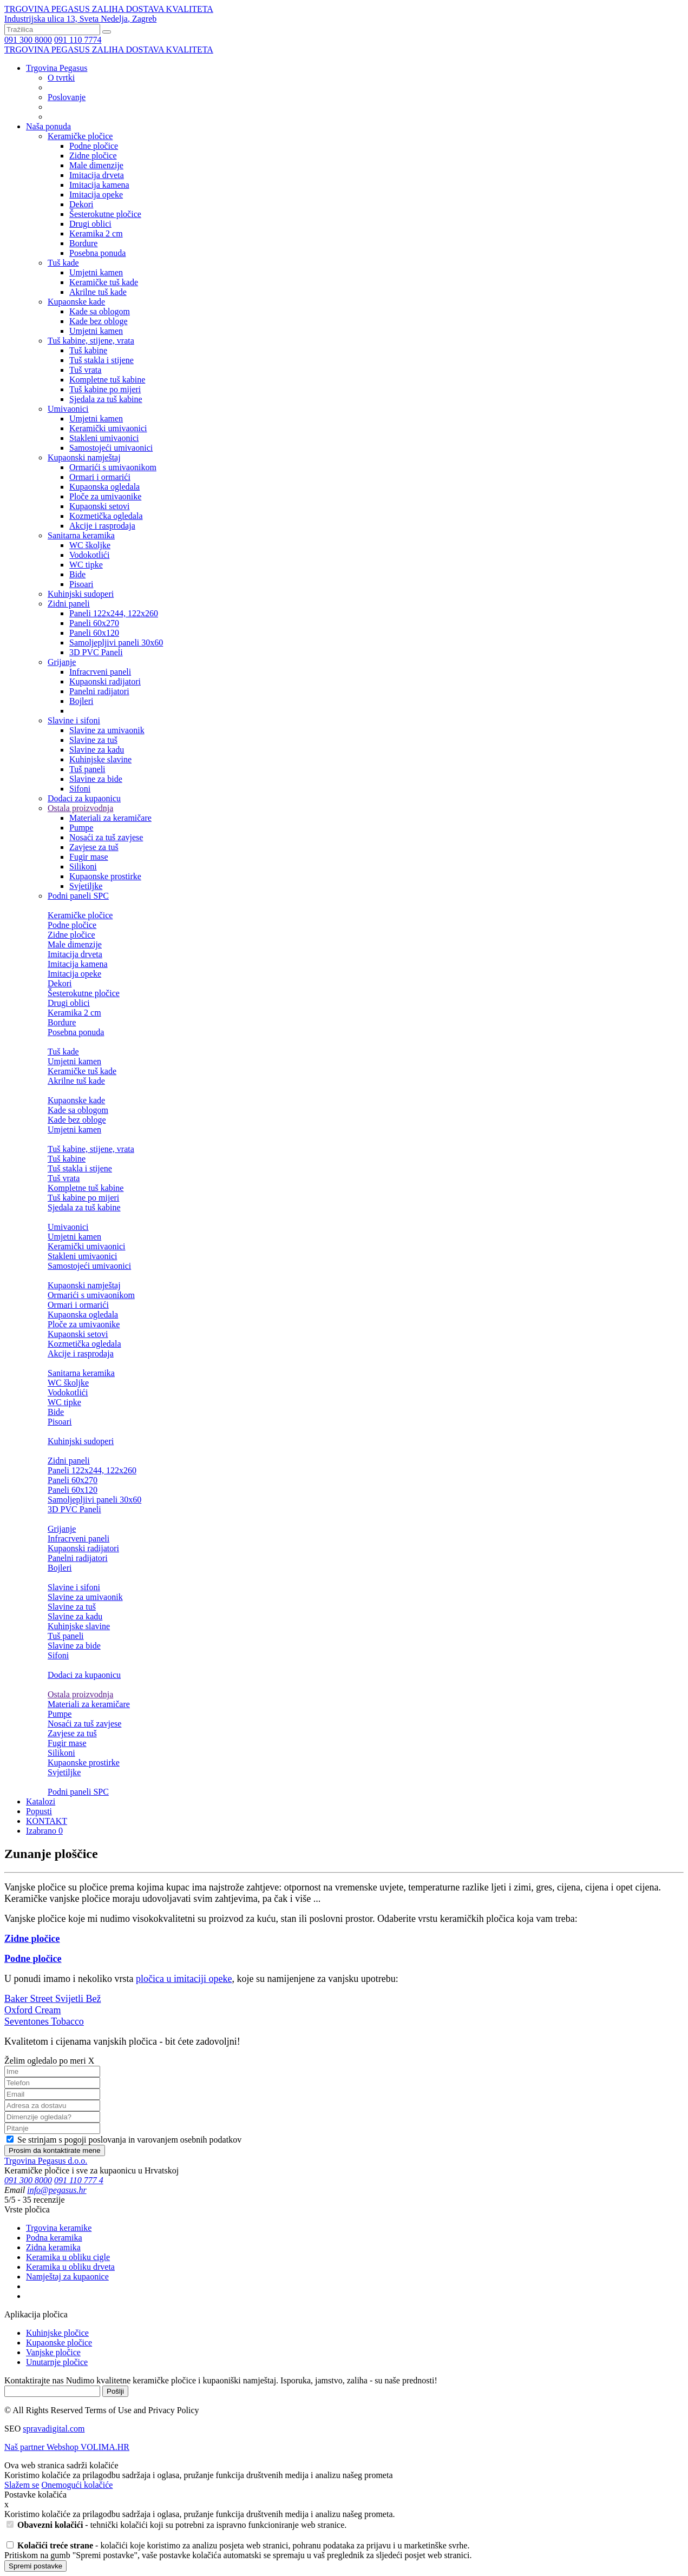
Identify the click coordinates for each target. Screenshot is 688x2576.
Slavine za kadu (96, 749)
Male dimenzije (96, 165)
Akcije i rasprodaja (102, 525)
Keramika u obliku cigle (68, 2257)
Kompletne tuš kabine (107, 379)
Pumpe (81, 827)
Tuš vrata (85, 369)
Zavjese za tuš (94, 847)
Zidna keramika (53, 2247)
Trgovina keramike (58, 2227)
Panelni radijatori (99, 691)
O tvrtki (61, 77)
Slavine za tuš (93, 740)
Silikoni (83, 866)
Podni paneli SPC (78, 895)
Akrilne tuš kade (98, 292)
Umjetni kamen (96, 272)
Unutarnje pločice (57, 2362)
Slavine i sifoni (74, 720)
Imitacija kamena (99, 184)
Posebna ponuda (97, 253)
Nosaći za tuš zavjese (106, 837)
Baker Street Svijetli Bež (52, 1998)
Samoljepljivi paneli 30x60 (116, 642)
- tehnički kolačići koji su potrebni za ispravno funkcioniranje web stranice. (176, 2524)
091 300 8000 (28, 39)
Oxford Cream (32, 2010)
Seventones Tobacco (44, 2021)
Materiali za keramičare (110, 817)
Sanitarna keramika (81, 535)
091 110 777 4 (78, 2180)
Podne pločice (93, 145)
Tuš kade (63, 262)
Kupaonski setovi (99, 506)
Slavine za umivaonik (107, 730)
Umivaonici (68, 408)
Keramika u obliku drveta (70, 2266)
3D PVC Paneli (96, 652)
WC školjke (89, 545)
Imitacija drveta (96, 175)
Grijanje (62, 662)
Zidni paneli (69, 603)
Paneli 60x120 (94, 632)
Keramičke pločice (80, 136)
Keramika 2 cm (96, 233)
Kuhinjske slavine (100, 759)
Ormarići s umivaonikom (112, 467)
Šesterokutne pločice (105, 214)
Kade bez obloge (98, 321)
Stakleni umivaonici (104, 438)
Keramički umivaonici (108, 428)
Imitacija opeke (96, 194)
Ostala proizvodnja (80, 808)
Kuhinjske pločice (57, 2332)
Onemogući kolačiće (77, 2484)
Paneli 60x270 (94, 623)
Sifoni (79, 788)
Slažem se (21, 2484)
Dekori (81, 204)
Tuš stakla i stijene (101, 360)
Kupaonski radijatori (105, 681)
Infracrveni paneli (100, 671)
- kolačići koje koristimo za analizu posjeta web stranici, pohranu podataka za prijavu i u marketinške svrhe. (237, 2545)
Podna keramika (54, 2237)
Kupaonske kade (76, 301)
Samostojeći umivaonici (111, 447)
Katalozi (40, 1801)
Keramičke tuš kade (103, 282)
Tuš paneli (87, 769)
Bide (77, 574)
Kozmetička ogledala (106, 516)
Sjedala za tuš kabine (105, 399)
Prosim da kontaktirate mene (55, 2150)
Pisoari (81, 584)
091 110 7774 (77, 39)
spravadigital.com (53, 2428)
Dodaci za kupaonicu (84, 798)
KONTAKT (46, 1821)
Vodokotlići (89, 554)
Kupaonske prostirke (105, 876)
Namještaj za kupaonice (67, 2276)
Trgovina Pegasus (56, 68)
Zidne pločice (93, 155)
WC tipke (86, 564)
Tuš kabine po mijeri (105, 389)
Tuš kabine (88, 350)
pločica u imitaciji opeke (184, 1978)
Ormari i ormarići (99, 477)
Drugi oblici (90, 223)
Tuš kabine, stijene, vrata (91, 340)
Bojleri (81, 701)
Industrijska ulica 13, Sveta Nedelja (80, 18)
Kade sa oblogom (99, 311)
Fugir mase (88, 856)
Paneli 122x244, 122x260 (113, 613)
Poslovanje (67, 97)
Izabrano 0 (44, 1830)
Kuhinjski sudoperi (81, 593)
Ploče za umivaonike (105, 496)
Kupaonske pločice (59, 2342)
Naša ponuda (48, 126)
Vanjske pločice (53, 2352)
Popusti (39, 1811)
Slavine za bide (95, 778)
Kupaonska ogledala (104, 486)
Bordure (83, 243)
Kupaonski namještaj (84, 457)
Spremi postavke (35, 2566)
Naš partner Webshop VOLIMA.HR (66, 2447)
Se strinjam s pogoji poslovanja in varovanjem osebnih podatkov (123, 2139)
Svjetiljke (85, 886)
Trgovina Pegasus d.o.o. (45, 2160)
